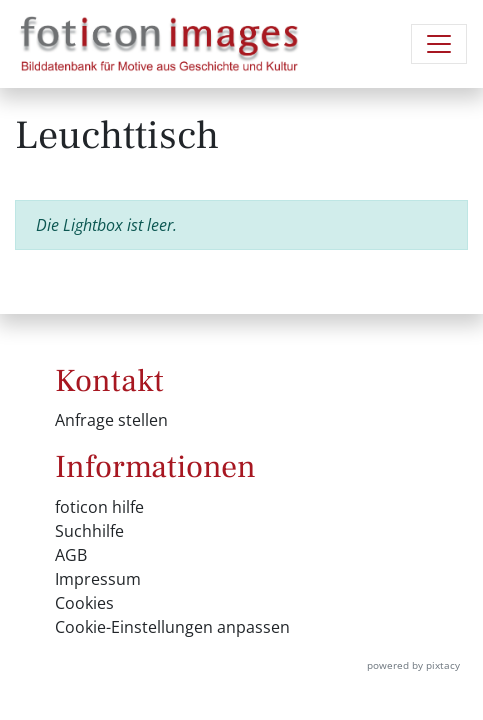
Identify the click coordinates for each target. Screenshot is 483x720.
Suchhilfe (89, 531)
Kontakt (109, 381)
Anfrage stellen (111, 420)
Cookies (84, 603)
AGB (71, 555)
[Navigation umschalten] (439, 44)
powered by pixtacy (413, 665)
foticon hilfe (99, 507)
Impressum (98, 579)
